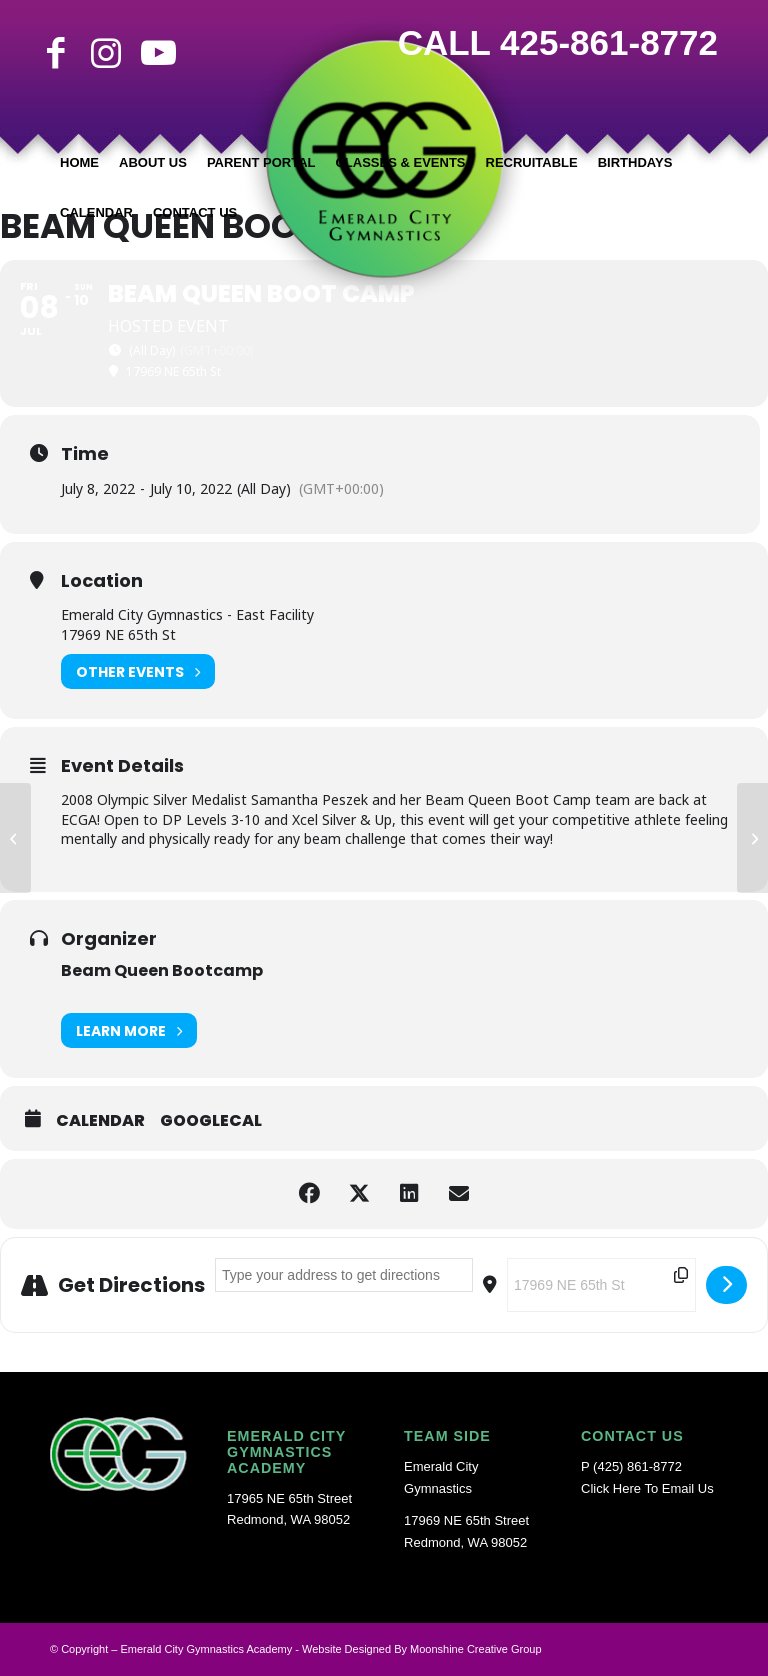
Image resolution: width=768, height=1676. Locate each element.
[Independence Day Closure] (15, 838)
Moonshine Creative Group (475, 1649)
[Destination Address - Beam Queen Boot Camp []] (601, 1285)
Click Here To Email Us (647, 1488)
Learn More (129, 1030)
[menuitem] (79, 163)
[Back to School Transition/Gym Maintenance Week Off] (752, 838)
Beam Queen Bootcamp (162, 970)
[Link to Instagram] (106, 53)
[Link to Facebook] (56, 53)
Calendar (100, 1121)
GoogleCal (211, 1121)
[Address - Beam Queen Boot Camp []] (344, 1275)
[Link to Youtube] (156, 53)
